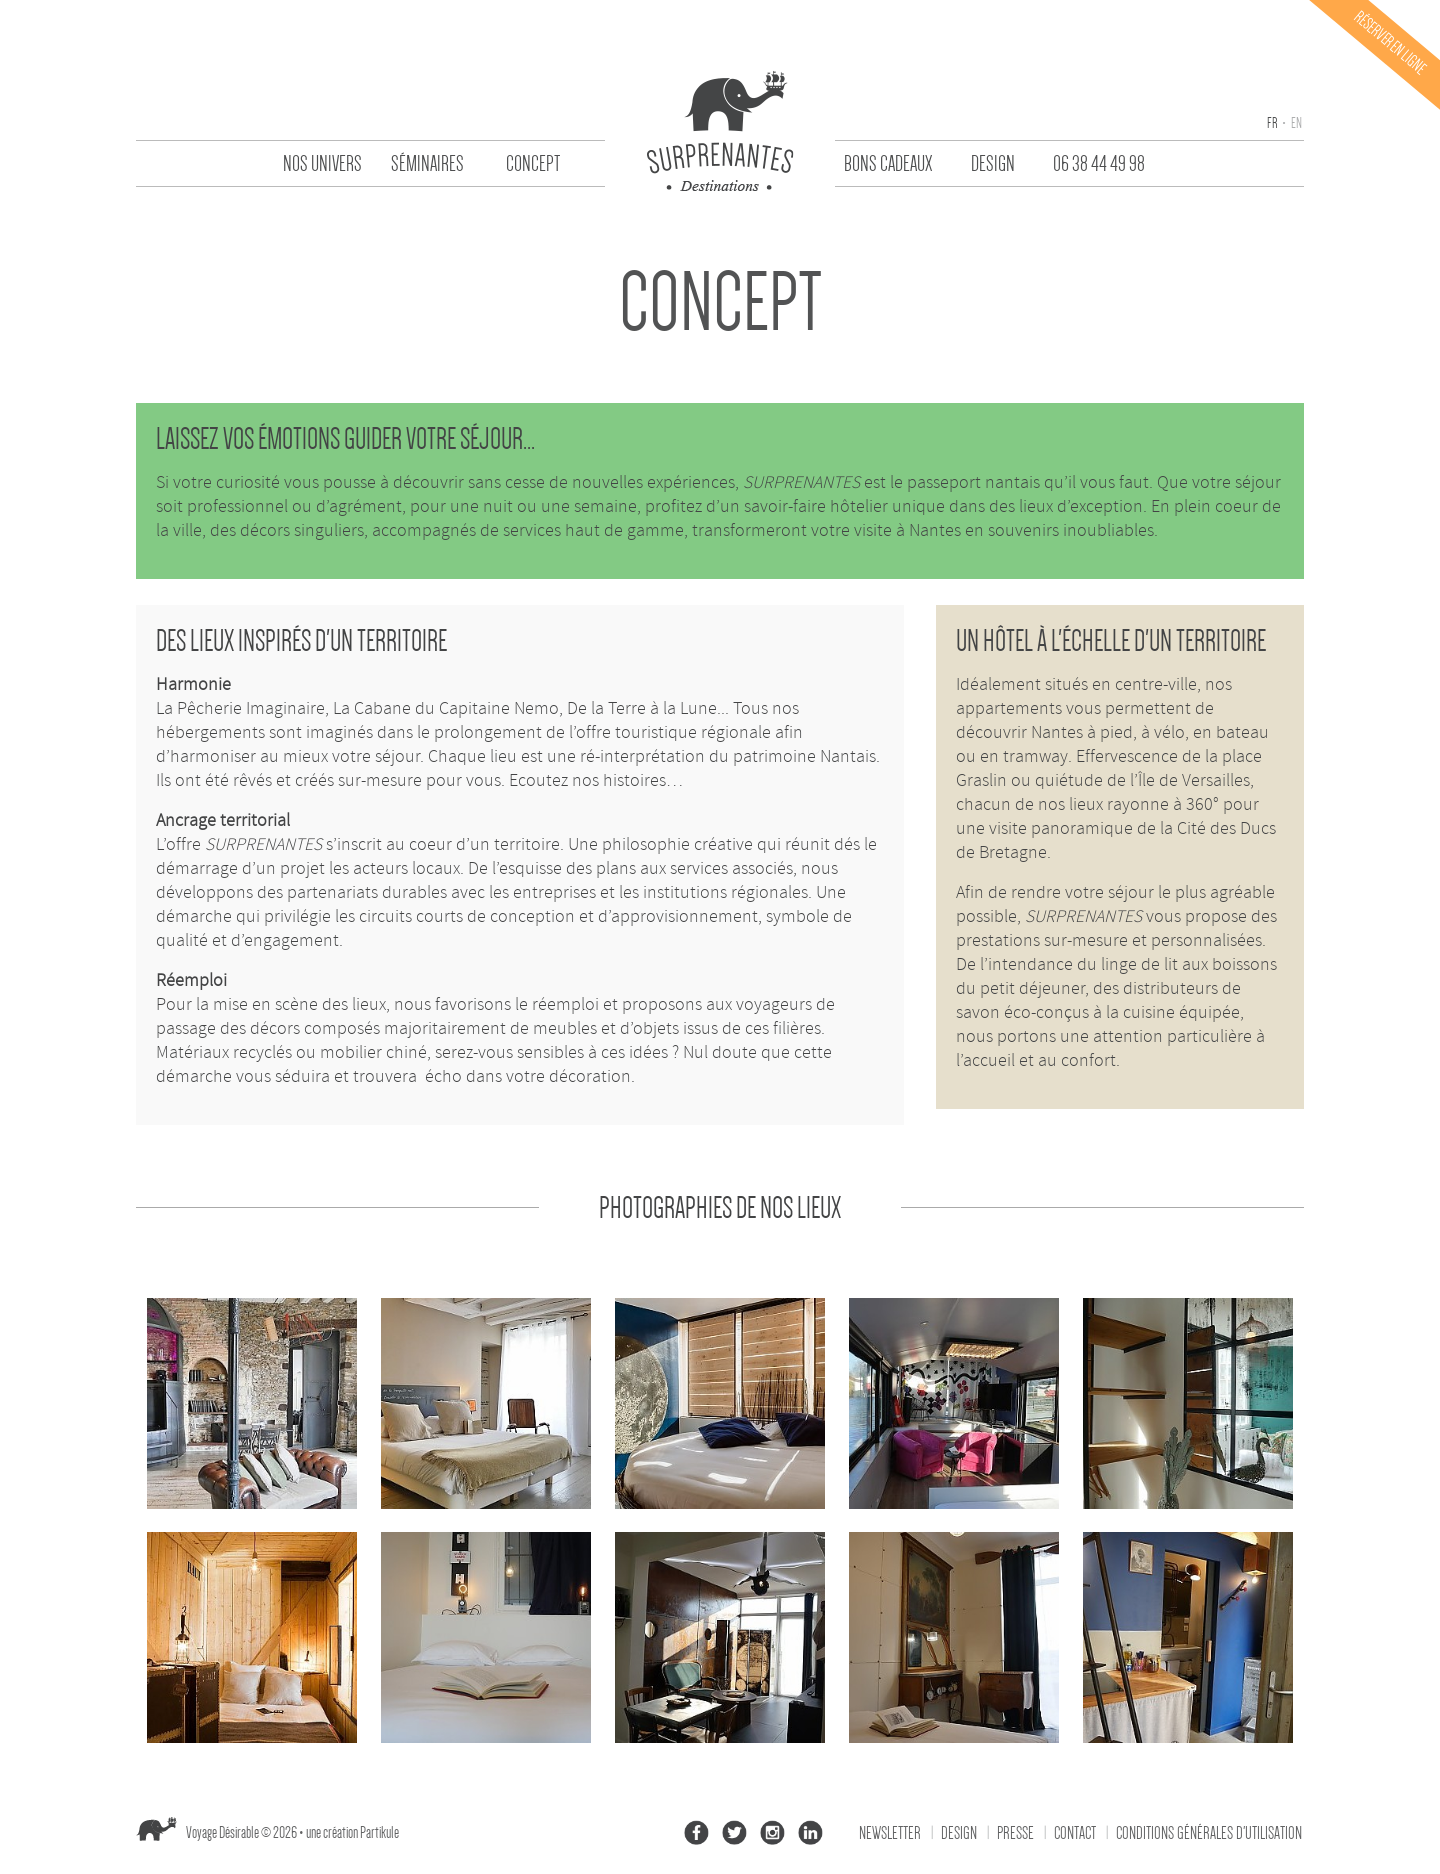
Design (993, 164)
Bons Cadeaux (888, 164)
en (1295, 123)
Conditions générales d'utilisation (1209, 1833)
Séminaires (427, 164)
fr (1272, 123)
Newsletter (890, 1833)
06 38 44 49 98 (1099, 164)
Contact (1075, 1833)
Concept (533, 164)
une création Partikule (352, 1833)
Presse (1015, 1833)
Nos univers (322, 164)
